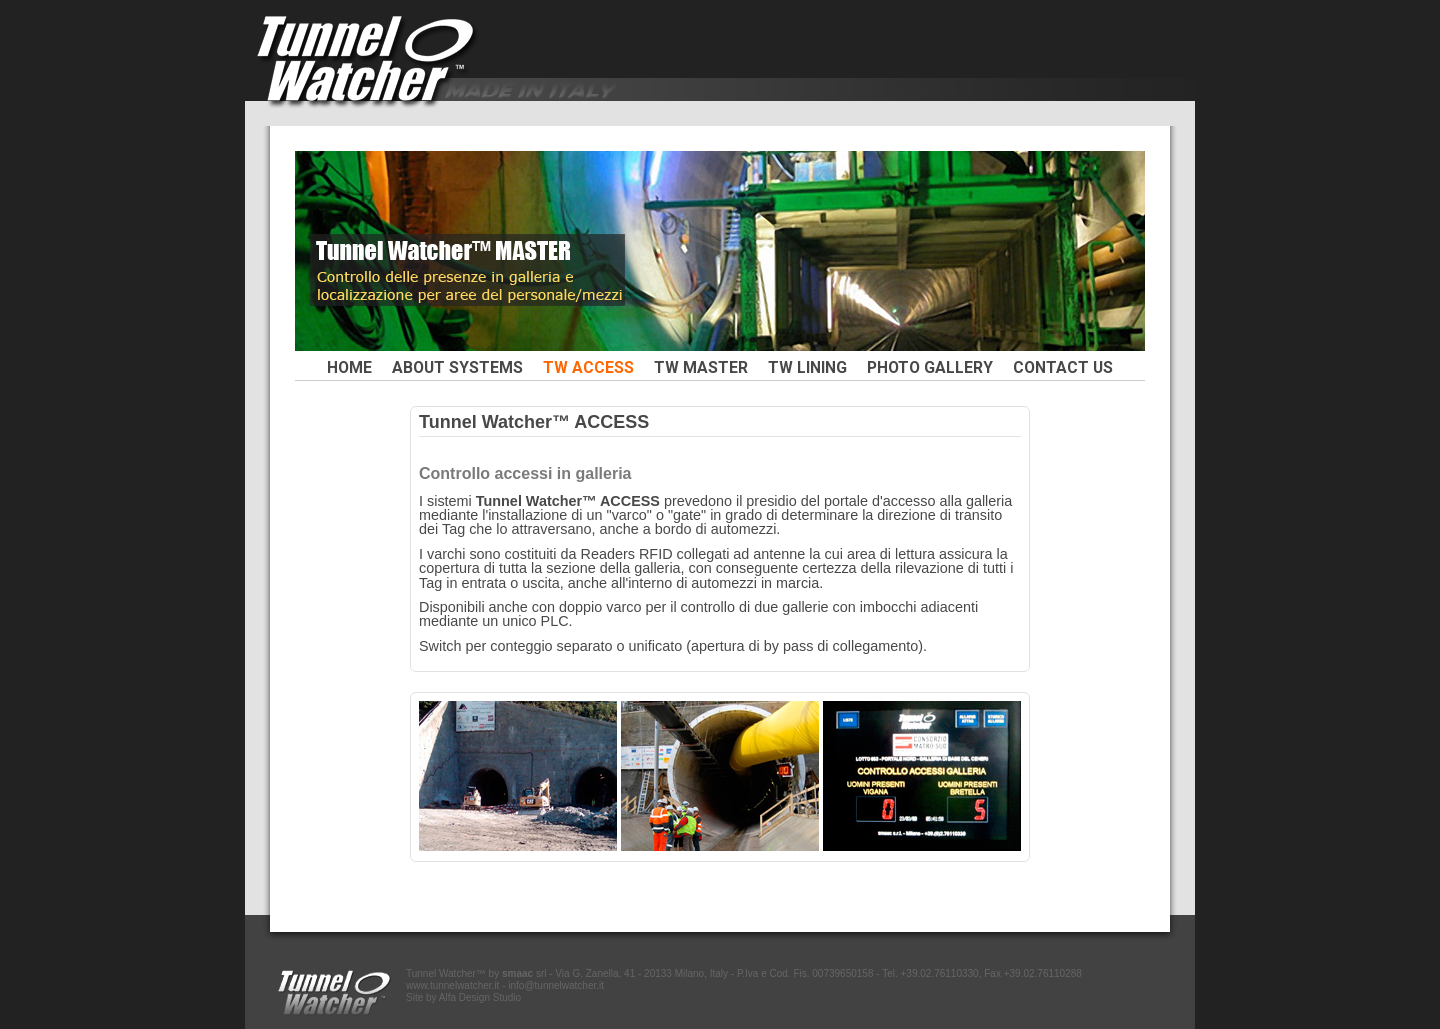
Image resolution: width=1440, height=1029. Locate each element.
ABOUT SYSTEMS (457, 367)
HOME (349, 367)
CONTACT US (1063, 367)
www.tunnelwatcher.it (452, 985)
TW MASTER (701, 367)
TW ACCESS (588, 367)
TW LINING (807, 367)
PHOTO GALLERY (930, 367)
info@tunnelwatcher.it (556, 985)
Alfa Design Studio (480, 997)
